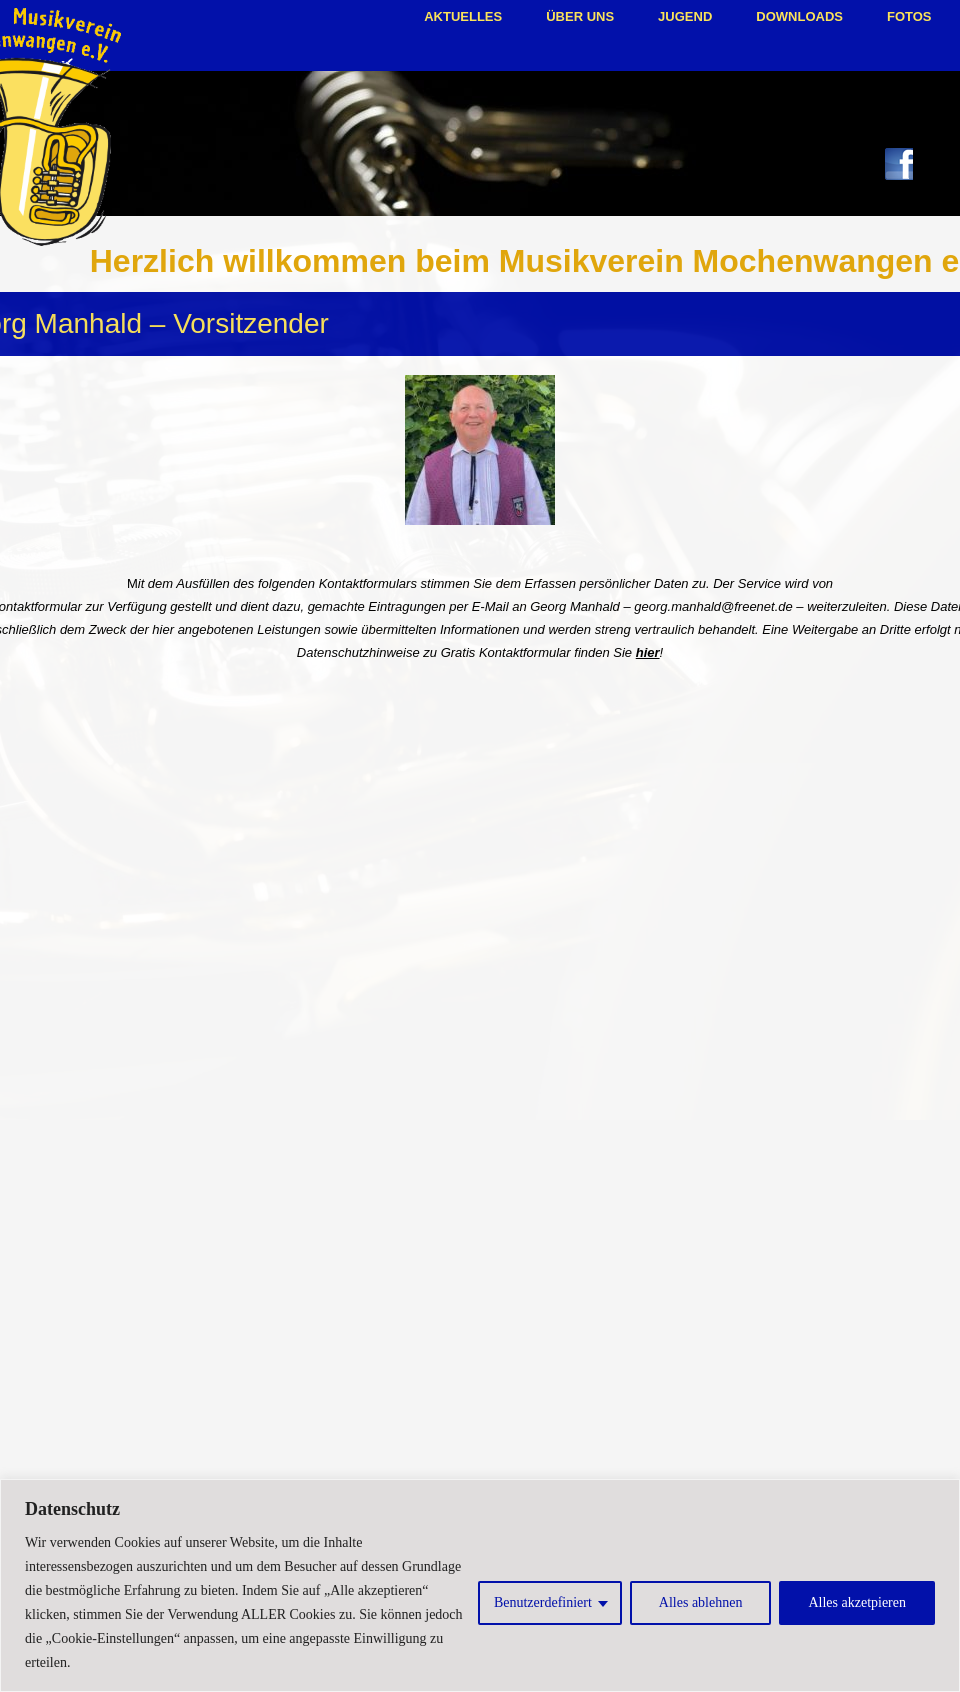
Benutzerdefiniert (543, 1602)
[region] (480, 1585)
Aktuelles (463, 16)
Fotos (909, 16)
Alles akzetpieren (857, 1602)
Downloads (799, 16)
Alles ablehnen (701, 1602)
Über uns (580, 16)
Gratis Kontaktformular (506, 652)
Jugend (685, 16)
